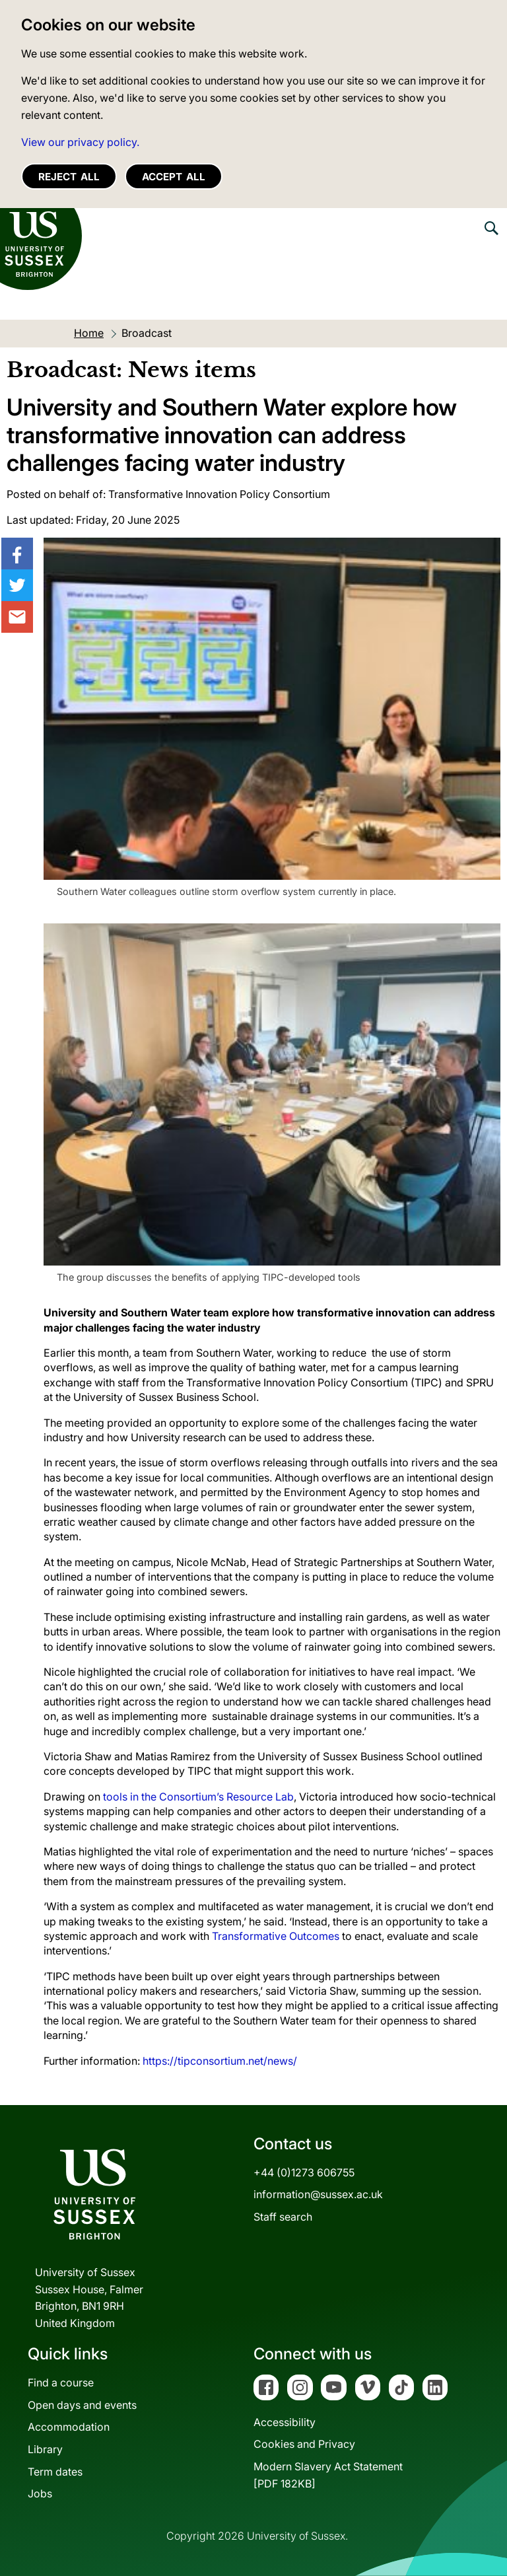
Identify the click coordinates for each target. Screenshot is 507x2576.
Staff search (283, 2216)
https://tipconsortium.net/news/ (220, 2060)
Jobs (40, 2493)
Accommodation (69, 2426)
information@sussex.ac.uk (318, 2194)
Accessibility (285, 2422)
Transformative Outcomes (275, 1936)
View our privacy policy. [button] (80, 142)
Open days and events (82, 2405)
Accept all (173, 176)
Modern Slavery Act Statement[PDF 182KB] (328, 2475)
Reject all (69, 176)
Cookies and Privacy (304, 2444)
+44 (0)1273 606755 (304, 2172)
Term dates (55, 2471)
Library (45, 2449)
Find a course (61, 2382)
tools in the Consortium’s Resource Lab (198, 1796)
